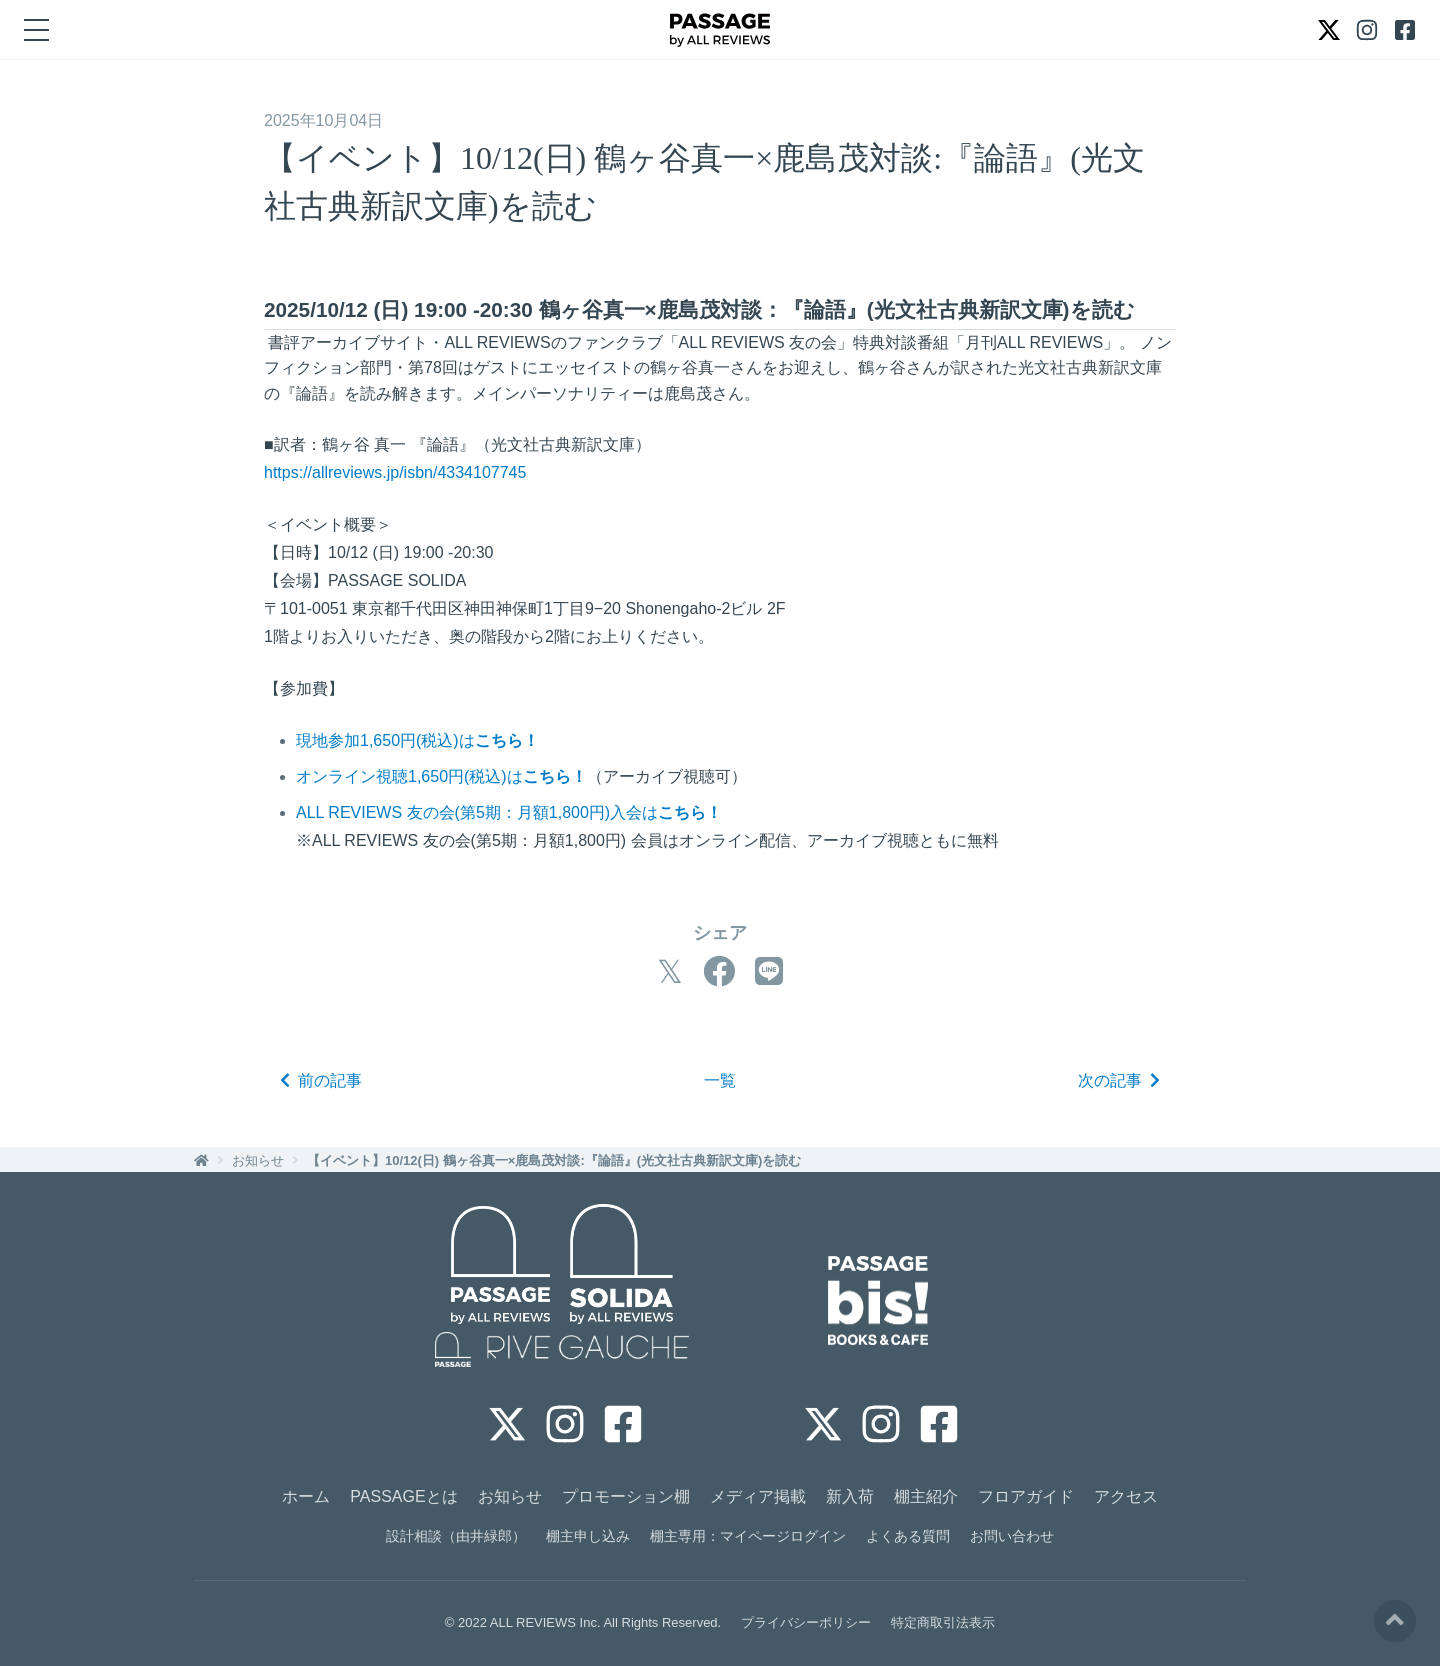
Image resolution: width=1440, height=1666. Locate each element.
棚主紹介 (926, 1496)
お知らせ (258, 1160)
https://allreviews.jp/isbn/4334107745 (395, 472)
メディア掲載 (758, 1496)
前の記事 (321, 1080)
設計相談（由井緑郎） (456, 1536)
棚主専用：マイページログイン (748, 1536)
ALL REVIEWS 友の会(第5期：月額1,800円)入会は (509, 812)
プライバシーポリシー (806, 1622)
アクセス (1126, 1496)
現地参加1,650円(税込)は (417, 740)
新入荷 (850, 1496)
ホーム (306, 1496)
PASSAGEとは (403, 1496)
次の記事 (1119, 1080)
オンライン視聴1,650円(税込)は (441, 776)
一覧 (720, 1080)
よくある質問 (908, 1536)
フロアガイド (1026, 1496)
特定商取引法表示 (943, 1622)
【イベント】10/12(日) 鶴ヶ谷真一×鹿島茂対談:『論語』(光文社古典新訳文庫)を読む (554, 1160)
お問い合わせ (1012, 1536)
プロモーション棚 (626, 1496)
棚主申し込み (588, 1536)
